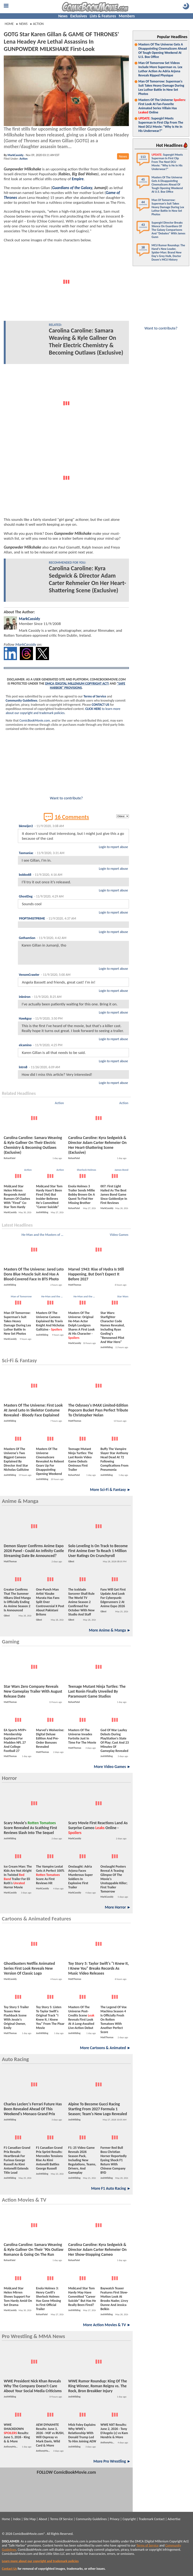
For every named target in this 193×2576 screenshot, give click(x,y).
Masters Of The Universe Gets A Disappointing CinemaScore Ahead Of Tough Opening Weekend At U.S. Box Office (162, 50)
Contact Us (9, 2569)
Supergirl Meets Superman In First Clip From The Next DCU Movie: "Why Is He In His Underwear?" (160, 124)
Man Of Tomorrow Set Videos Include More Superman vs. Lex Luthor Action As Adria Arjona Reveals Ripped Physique (160, 69)
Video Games (119, 1235)
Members (127, 16)
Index (17, 2519)
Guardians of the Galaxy (72, 187)
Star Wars (122, 1296)
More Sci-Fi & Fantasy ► (110, 1489)
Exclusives (78, 16)
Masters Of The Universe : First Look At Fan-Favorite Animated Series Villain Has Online (162, 106)
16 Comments (66, 817)
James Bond (121, 1169)
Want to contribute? (66, 795)
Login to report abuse (113, 847)
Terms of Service (94, 696)
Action (23, 158)
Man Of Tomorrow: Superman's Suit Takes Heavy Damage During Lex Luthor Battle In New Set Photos (161, 87)
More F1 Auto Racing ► (111, 2188)
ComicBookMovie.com (34, 720)
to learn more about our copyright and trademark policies (63, 711)
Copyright (129, 2519)
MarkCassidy (15, 155)
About (43, 2519)
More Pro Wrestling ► (112, 2461)
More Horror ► (118, 1907)
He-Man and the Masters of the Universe (43, 1235)
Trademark (146, 2519)
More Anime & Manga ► (110, 1630)
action (38, 24)
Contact (159, 2519)
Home (9, 24)
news (23, 24)
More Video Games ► (112, 1766)
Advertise (174, 2519)
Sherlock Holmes (86, 1169)
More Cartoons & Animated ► (105, 2047)
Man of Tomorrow (21, 1296)
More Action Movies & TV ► (107, 2324)
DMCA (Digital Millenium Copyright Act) (77, 683)
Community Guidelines (21, 700)
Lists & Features (103, 16)
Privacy (114, 2519)
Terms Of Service (61, 2519)
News (62, 16)
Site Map (30, 2519)
